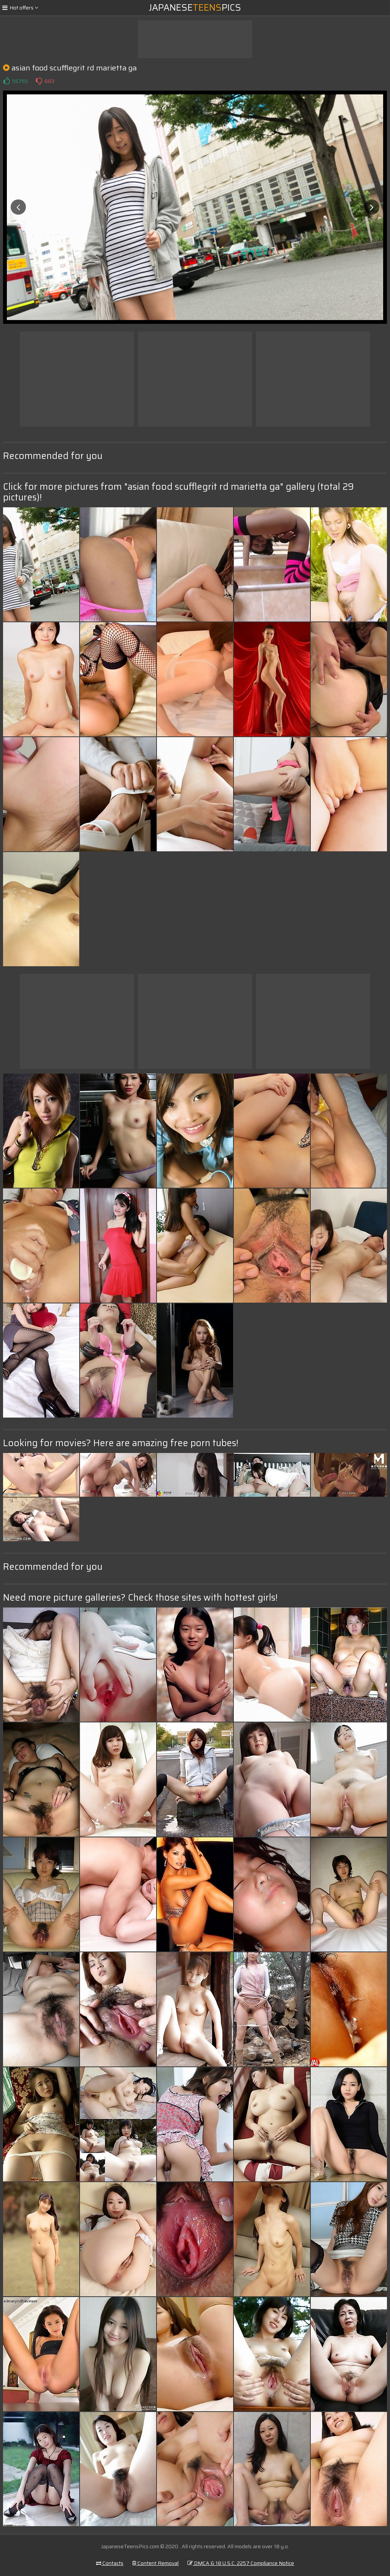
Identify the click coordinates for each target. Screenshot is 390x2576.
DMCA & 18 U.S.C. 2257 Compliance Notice (240, 2563)
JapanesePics (195, 7)
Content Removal (155, 2563)
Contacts (109, 2563)
